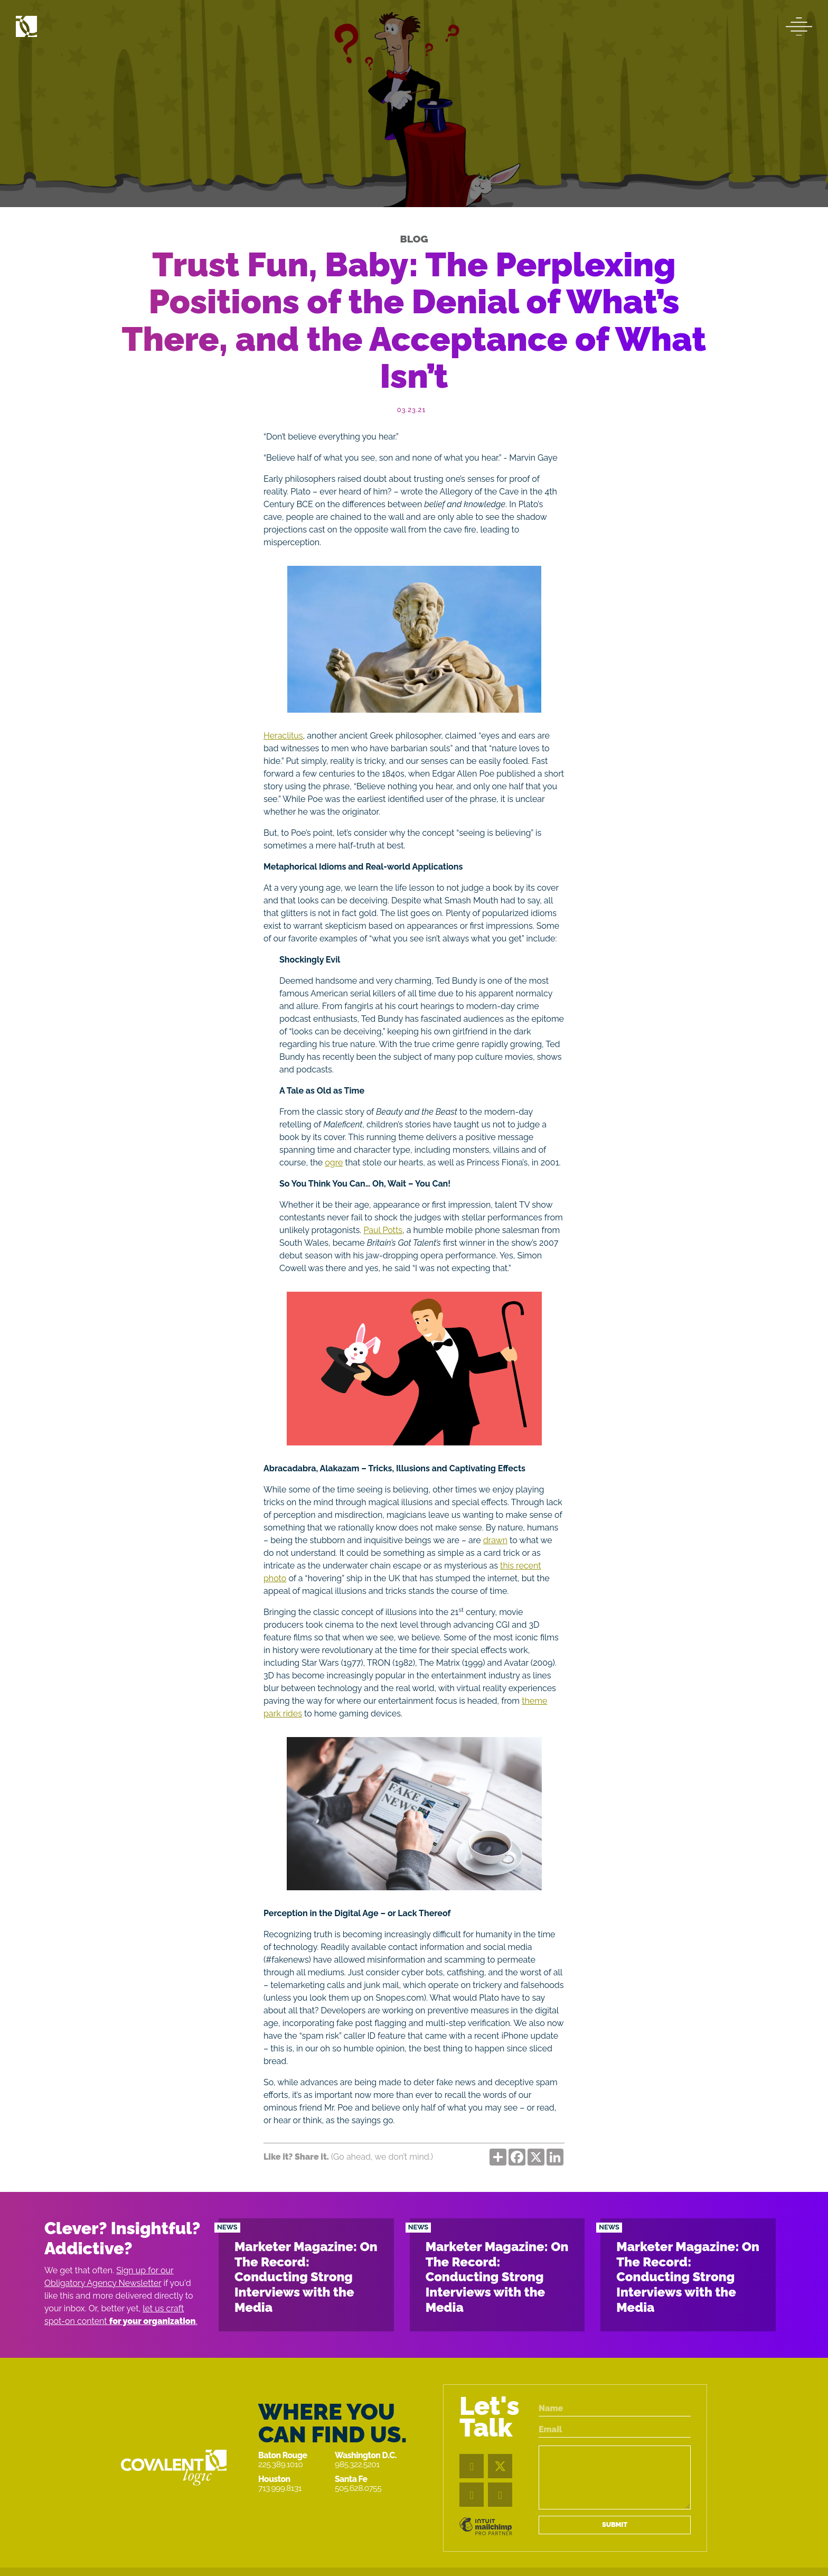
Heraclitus (283, 736)
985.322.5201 (357, 2464)
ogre (334, 1163)
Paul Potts (382, 1230)
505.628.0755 (358, 2488)
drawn (495, 1540)
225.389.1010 (280, 2464)
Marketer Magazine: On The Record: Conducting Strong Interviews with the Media (306, 2277)
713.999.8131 (280, 2488)
